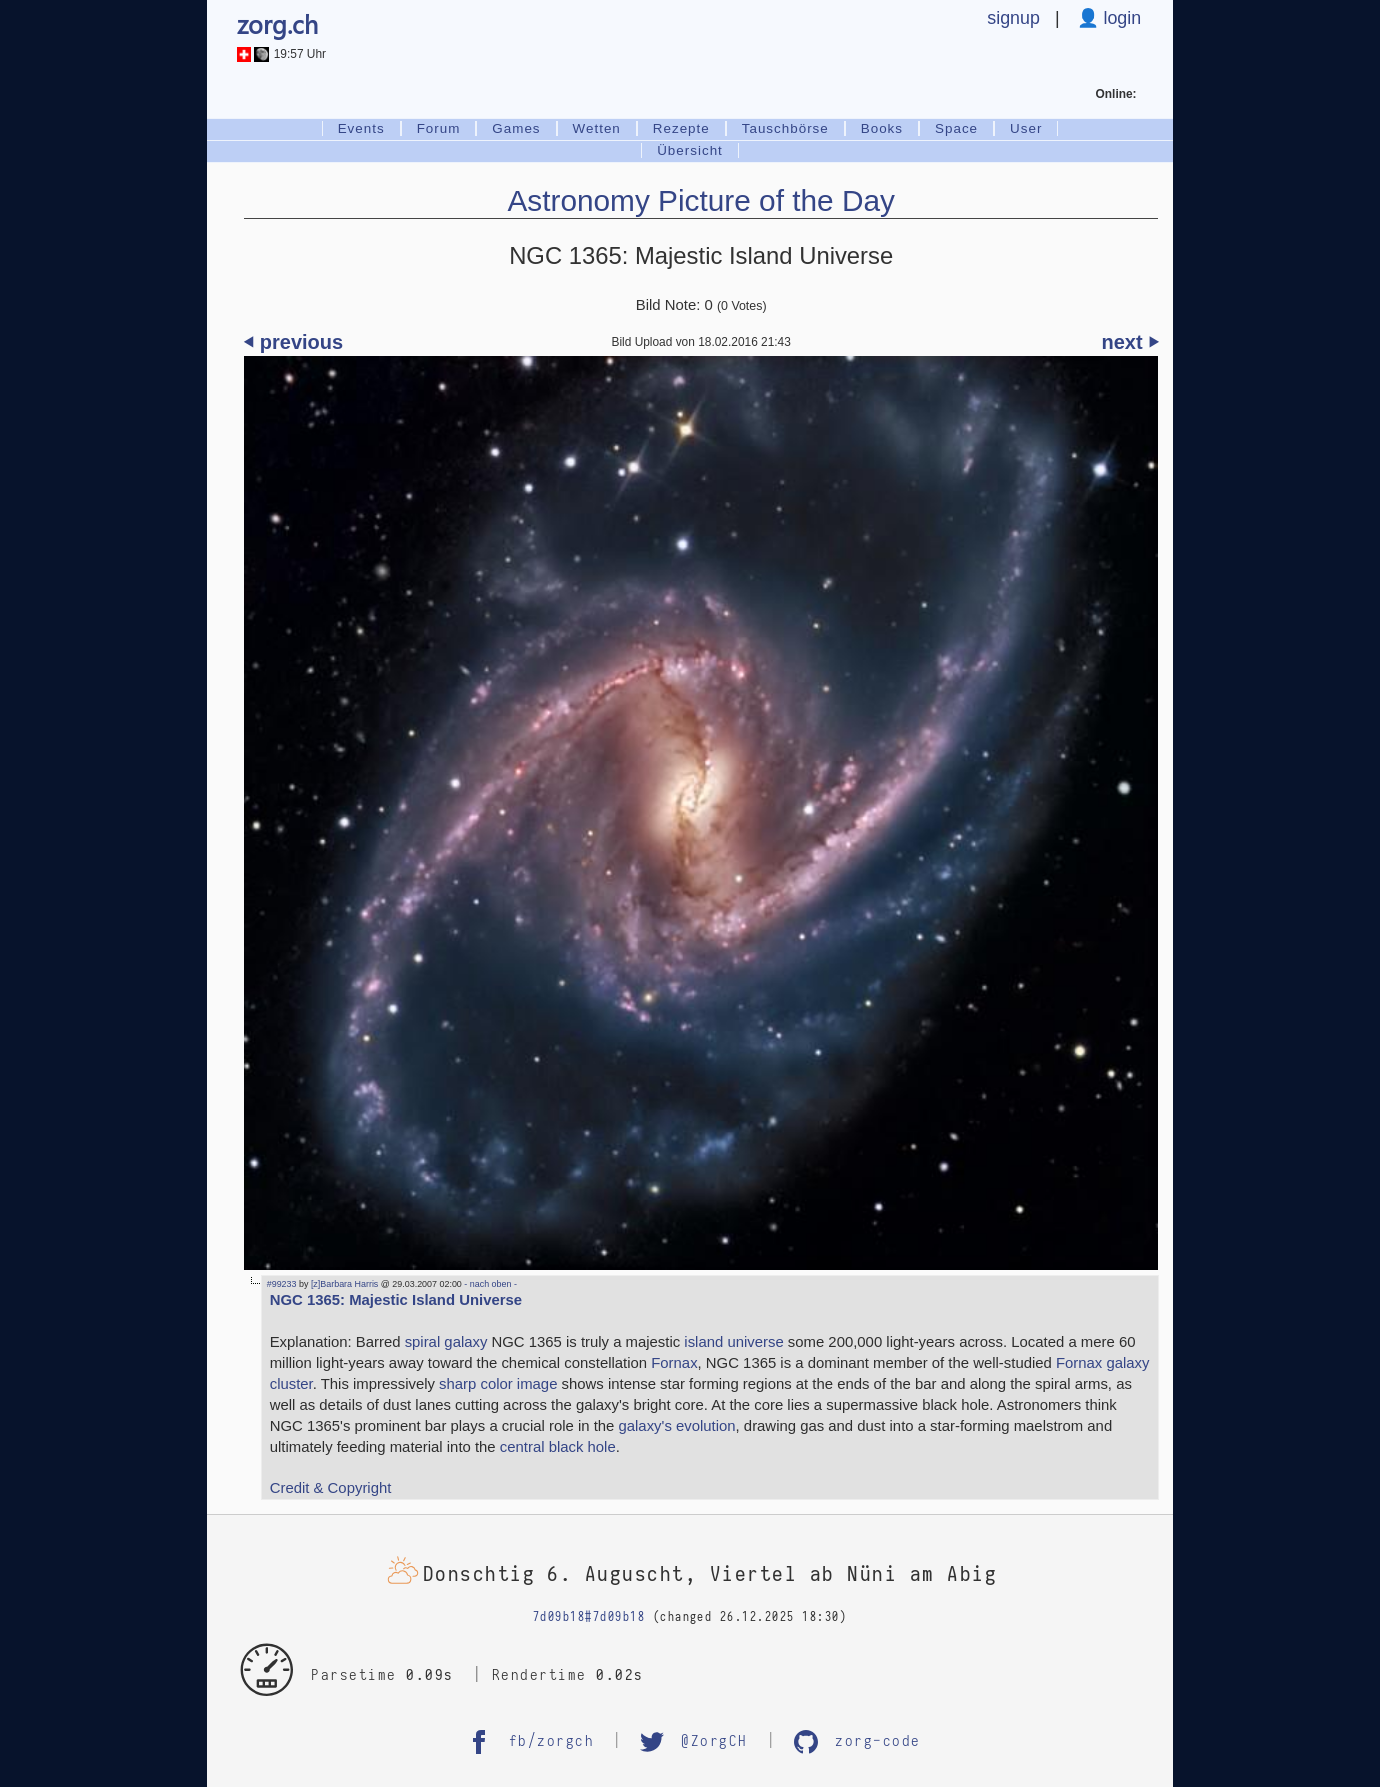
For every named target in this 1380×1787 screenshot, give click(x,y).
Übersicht (690, 150)
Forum (439, 128)
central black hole (558, 1447)
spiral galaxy (446, 1342)
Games (516, 128)
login (1120, 18)
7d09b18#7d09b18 (589, 1617)
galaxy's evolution (677, 1426)
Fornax (674, 1363)
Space (956, 128)
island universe (733, 1342)
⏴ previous (293, 342)
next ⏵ (1129, 342)
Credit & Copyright (331, 1488)
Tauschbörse (785, 128)
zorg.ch (277, 23)
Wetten (597, 128)
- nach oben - (489, 1284)
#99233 (282, 1284)
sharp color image (498, 1384)
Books (882, 128)
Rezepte (681, 128)
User (1026, 128)
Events (361, 128)
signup (1013, 18)
